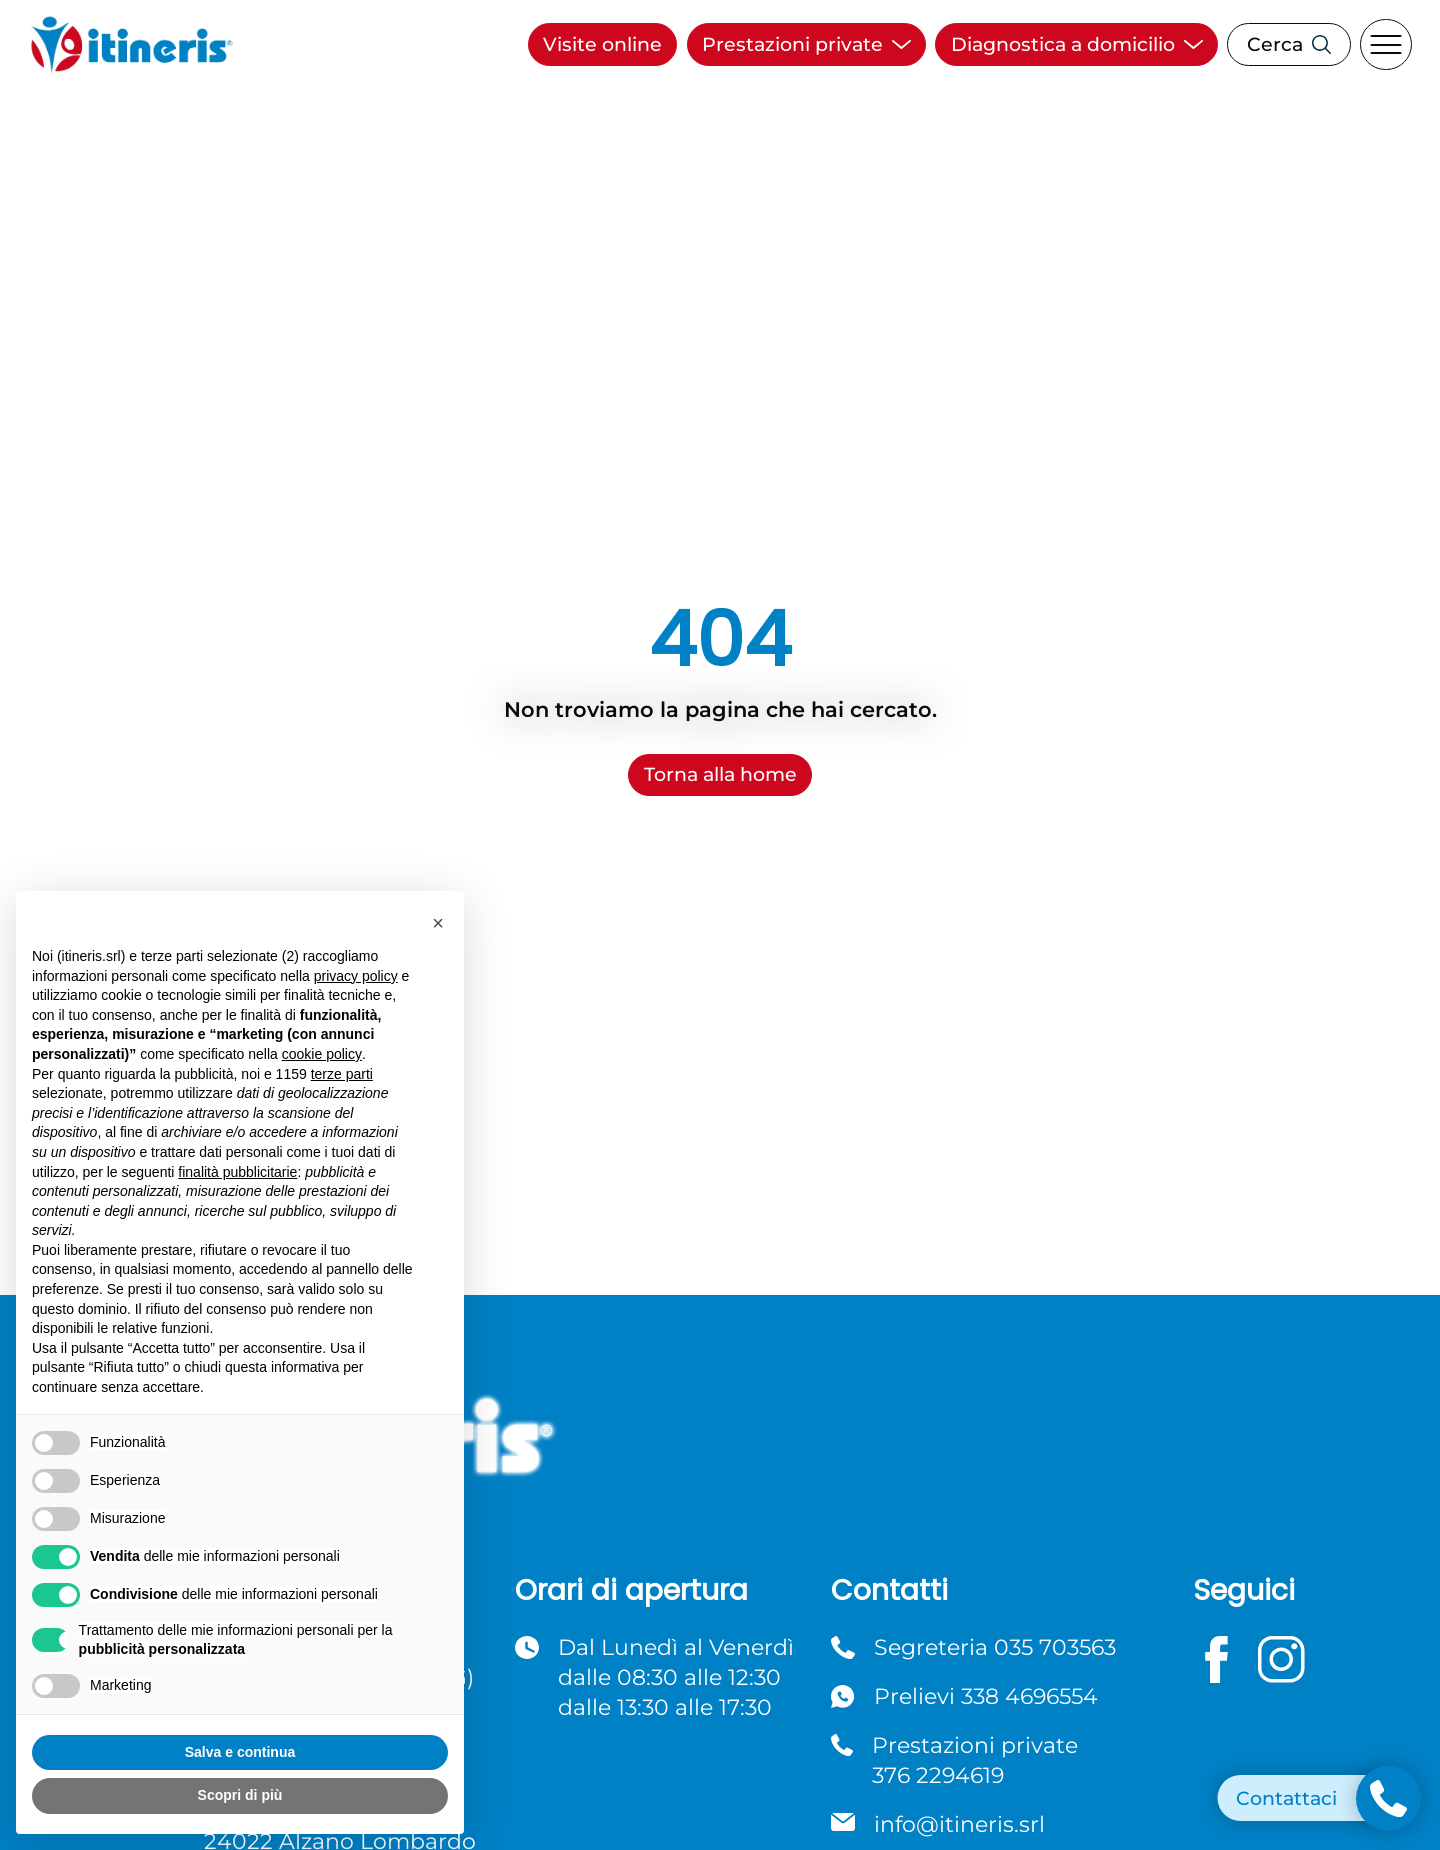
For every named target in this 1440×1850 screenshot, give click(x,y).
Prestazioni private (975, 1761)
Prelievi (986, 1696)
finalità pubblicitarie (237, 1172)
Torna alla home (720, 774)
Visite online (602, 44)
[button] (438, 923)
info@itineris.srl (959, 1824)
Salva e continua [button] (240, 1752)
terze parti (342, 1074)
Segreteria (995, 1647)
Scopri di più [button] (240, 1795)
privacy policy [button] (356, 976)
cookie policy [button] (322, 1054)
